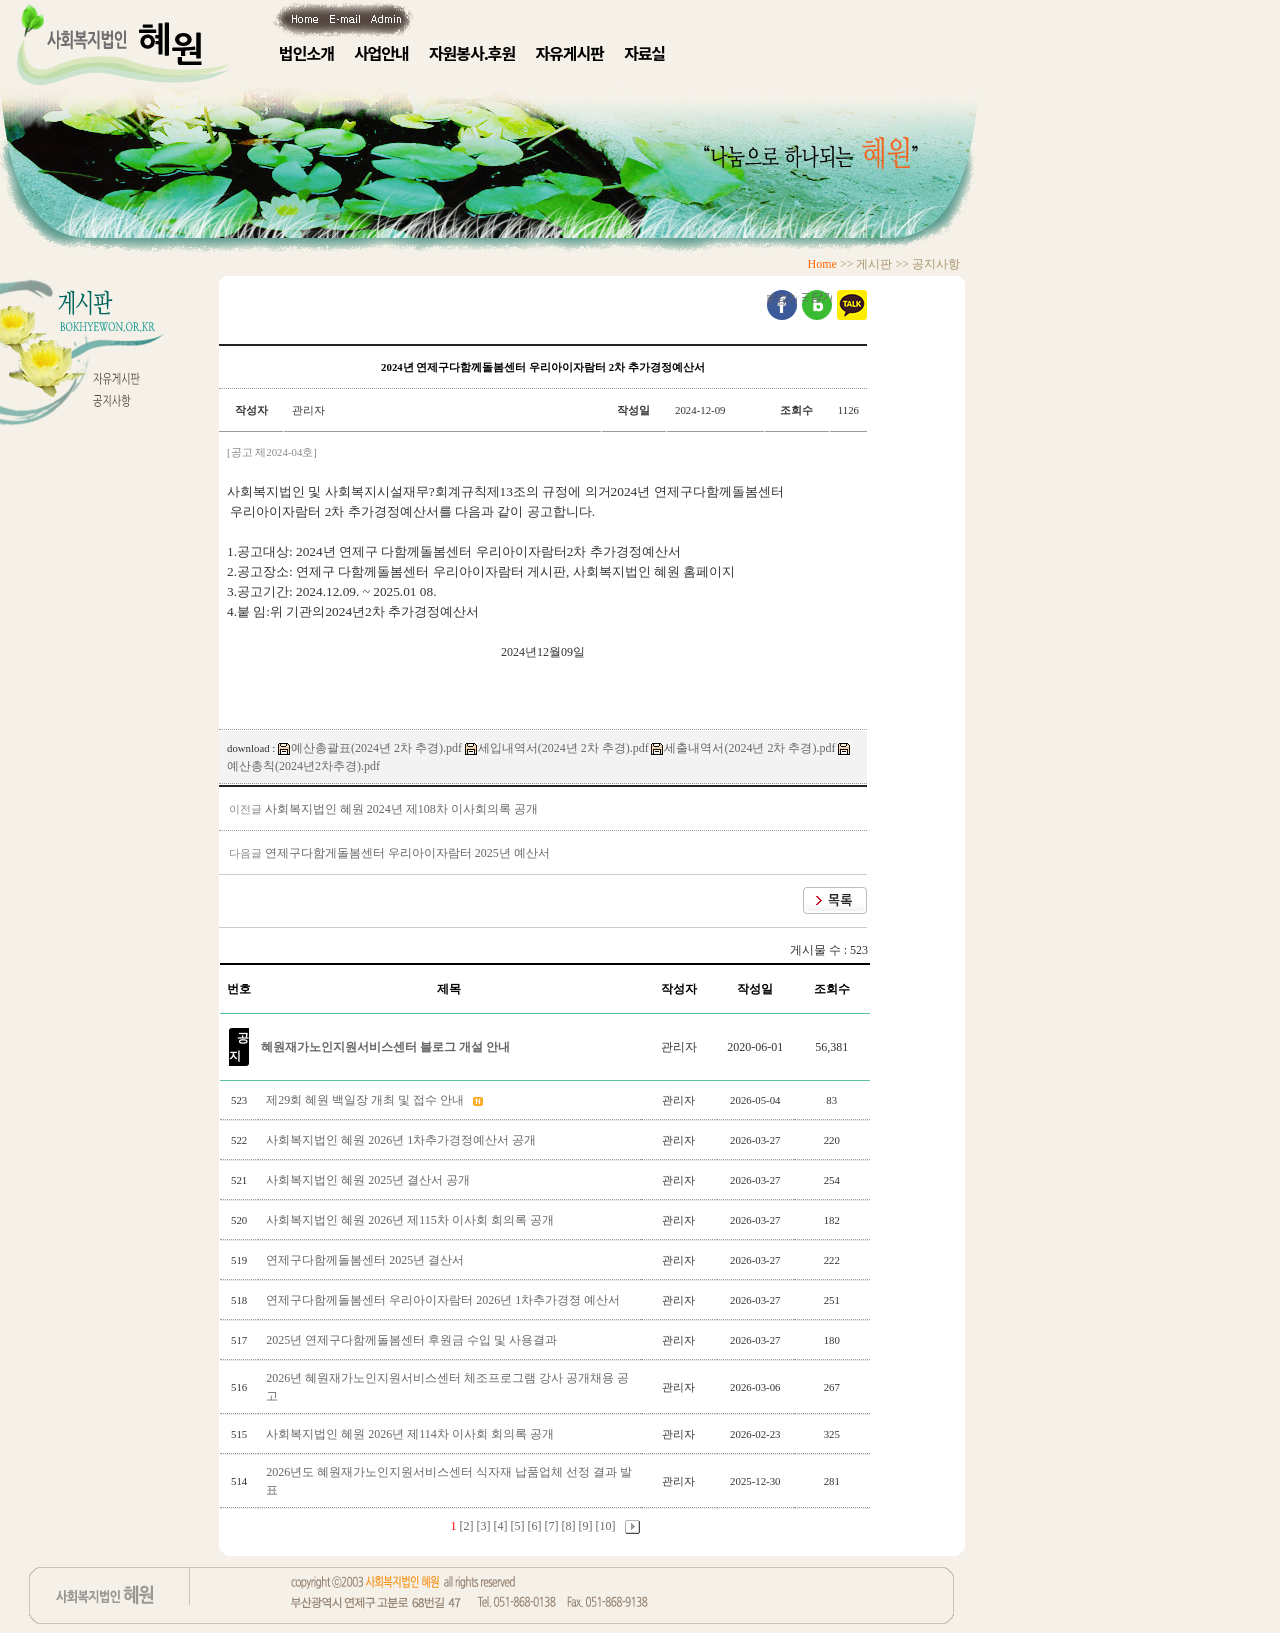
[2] (467, 1526)
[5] (518, 1526)
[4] (501, 1526)
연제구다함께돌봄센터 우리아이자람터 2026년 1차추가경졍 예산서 (444, 1300)
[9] (586, 1526)
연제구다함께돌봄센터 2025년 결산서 (366, 1260)
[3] (484, 1526)
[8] (569, 1526)
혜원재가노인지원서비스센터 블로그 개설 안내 (385, 1047)
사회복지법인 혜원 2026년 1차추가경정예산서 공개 (402, 1140)
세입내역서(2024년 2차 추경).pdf (557, 748)
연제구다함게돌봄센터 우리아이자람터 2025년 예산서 (407, 853)
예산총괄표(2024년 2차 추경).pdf (370, 748)
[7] (552, 1526)
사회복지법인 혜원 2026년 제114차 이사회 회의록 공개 (411, 1434)
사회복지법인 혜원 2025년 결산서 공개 (369, 1180)
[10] (606, 1526)
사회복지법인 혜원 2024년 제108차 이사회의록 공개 (401, 809)
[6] (535, 1526)
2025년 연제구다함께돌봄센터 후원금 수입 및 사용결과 (413, 1340)
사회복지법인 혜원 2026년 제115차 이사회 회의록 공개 (411, 1220)
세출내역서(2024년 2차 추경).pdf (743, 748)
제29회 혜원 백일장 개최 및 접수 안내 (366, 1100)
